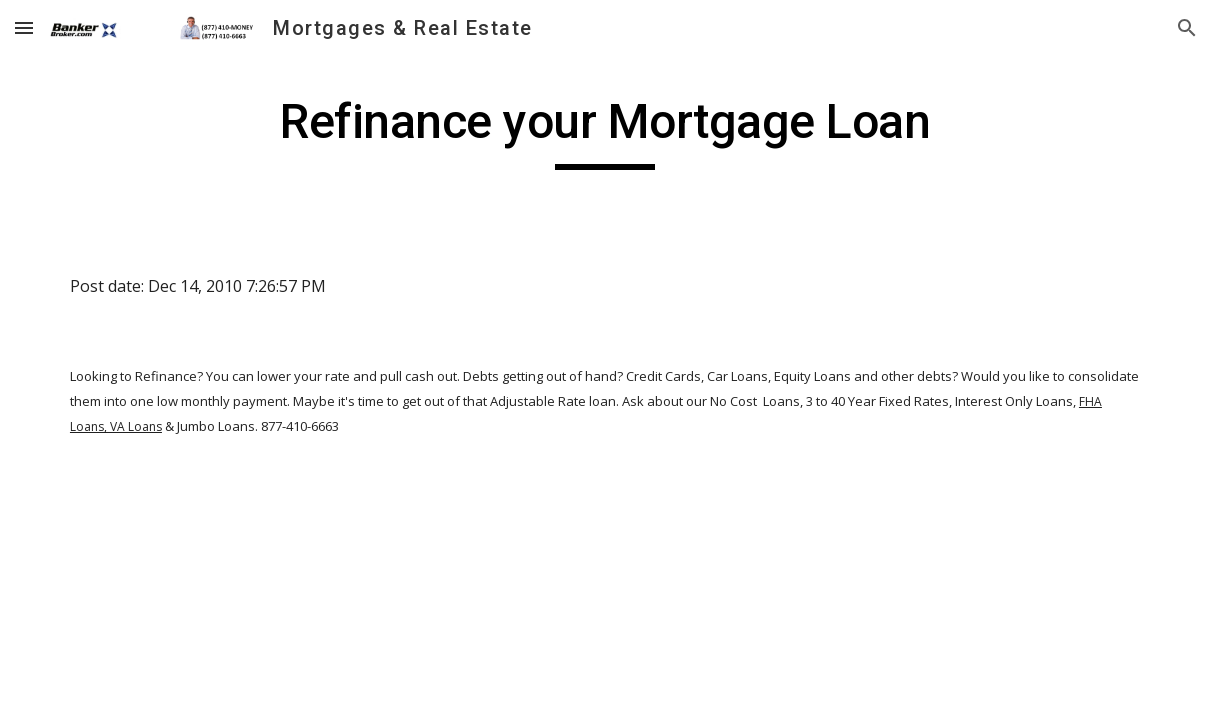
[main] (605, 131)
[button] (24, 27)
